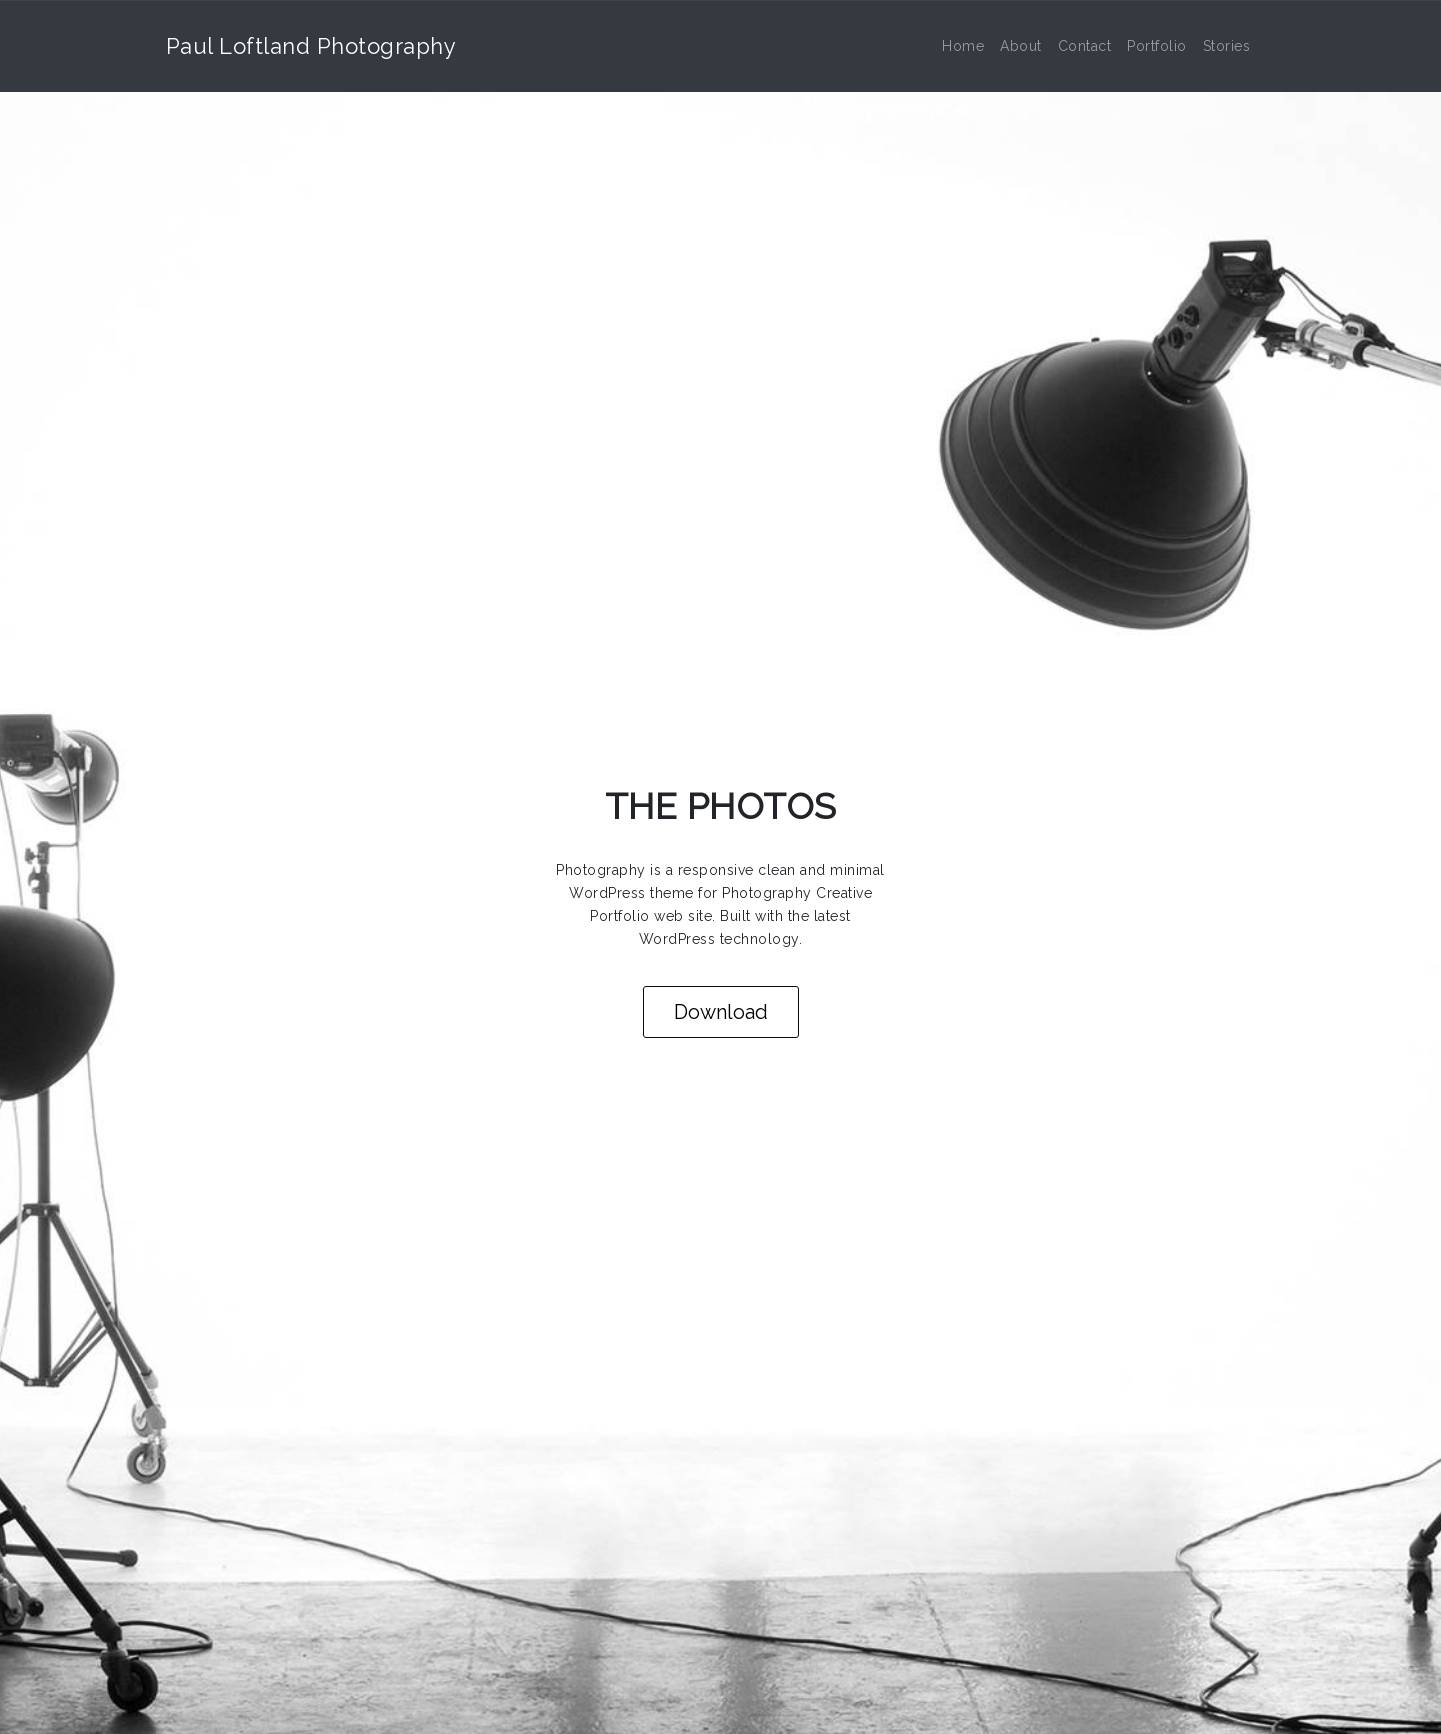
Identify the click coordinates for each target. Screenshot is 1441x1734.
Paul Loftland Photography (311, 46)
